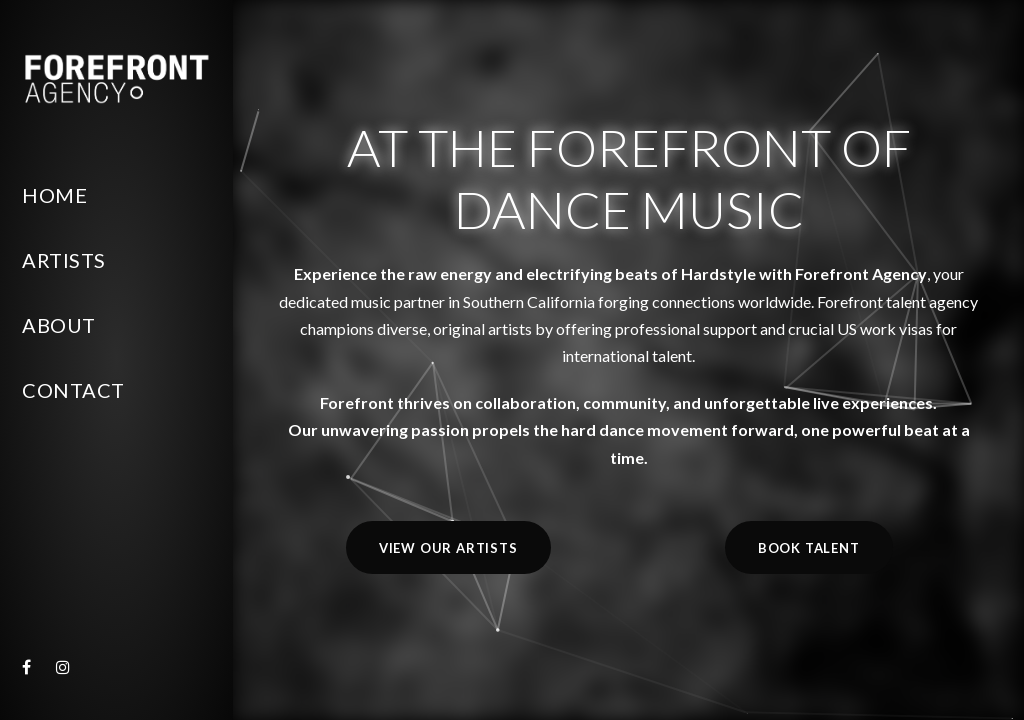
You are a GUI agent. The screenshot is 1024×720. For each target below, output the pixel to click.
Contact (73, 390)
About (59, 325)
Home (54, 195)
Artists (64, 260)
